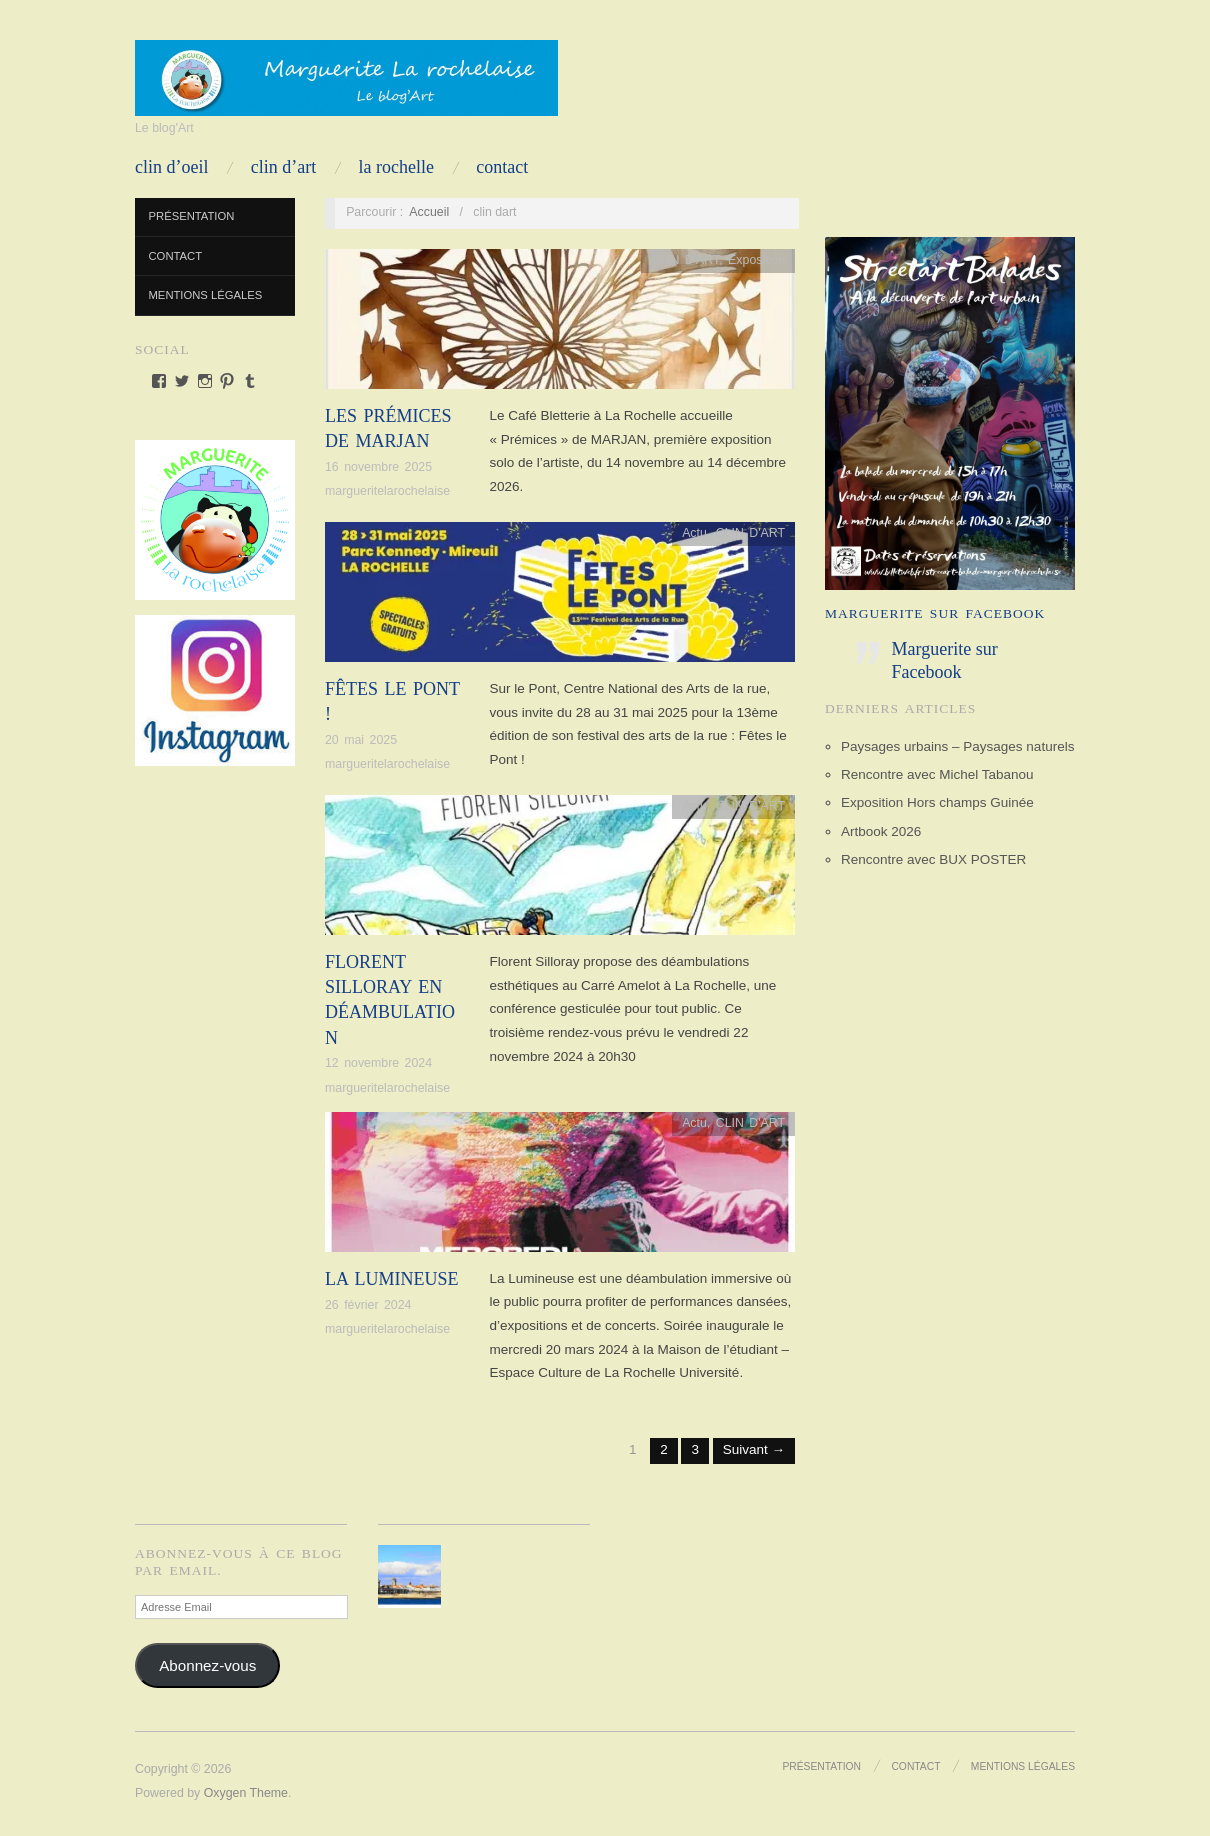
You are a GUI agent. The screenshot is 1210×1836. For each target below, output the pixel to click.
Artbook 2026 (881, 831)
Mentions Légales (206, 295)
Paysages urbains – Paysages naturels (957, 746)
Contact (502, 167)
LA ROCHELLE (396, 167)
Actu (694, 533)
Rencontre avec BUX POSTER (933, 859)
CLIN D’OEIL (171, 167)
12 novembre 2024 (378, 1063)
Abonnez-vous (207, 1665)
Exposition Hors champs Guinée (937, 802)
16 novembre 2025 (378, 467)
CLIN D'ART (685, 260)
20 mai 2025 (361, 740)
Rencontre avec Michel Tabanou (937, 774)
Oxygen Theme (246, 1793)
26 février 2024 (368, 1305)
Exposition (756, 260)
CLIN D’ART (283, 167)
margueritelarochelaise (387, 491)
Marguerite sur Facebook (935, 613)
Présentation (192, 216)
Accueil (429, 212)
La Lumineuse (392, 1279)
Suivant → (754, 1449)
